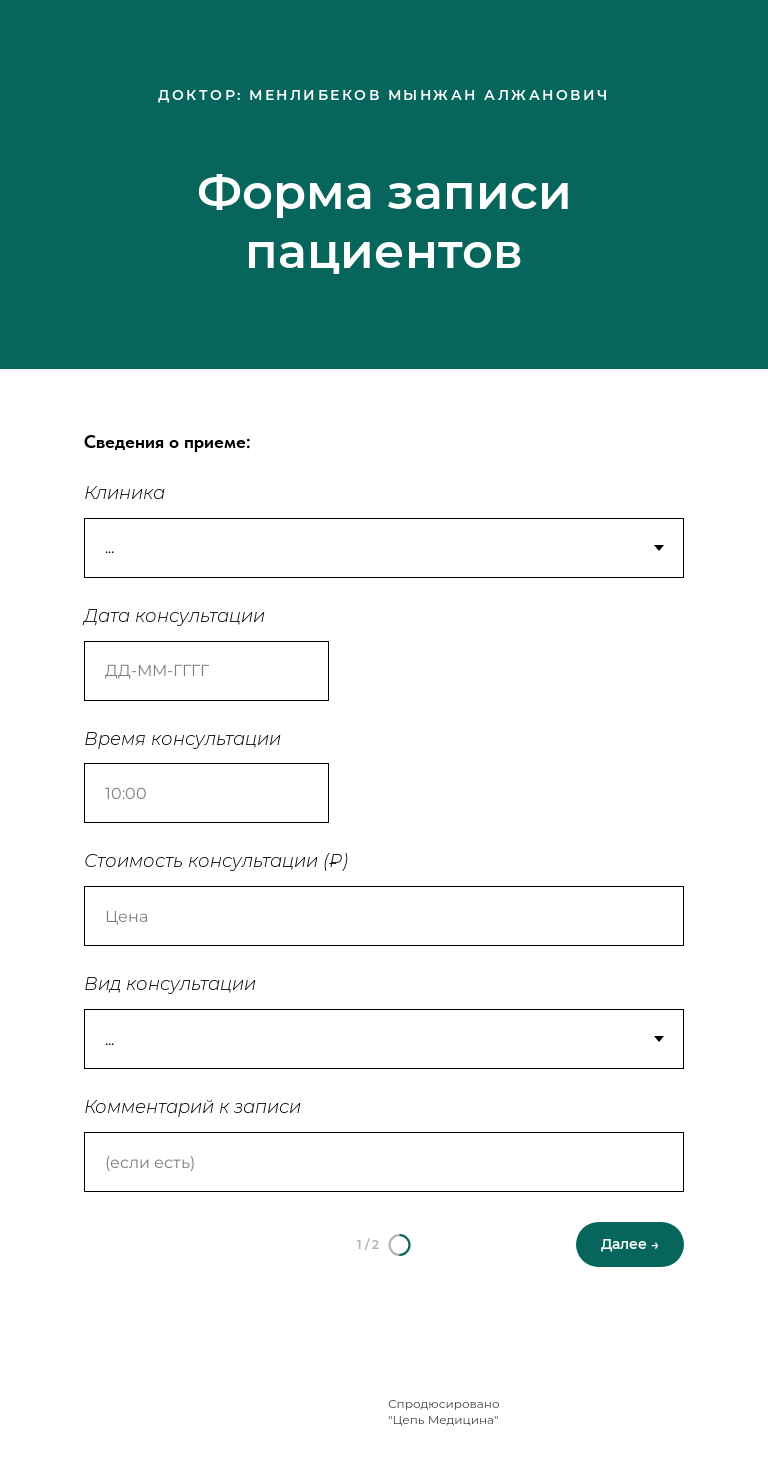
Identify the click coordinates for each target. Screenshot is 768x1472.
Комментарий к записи (192, 1107)
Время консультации (182, 739)
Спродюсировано (444, 1403)
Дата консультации (174, 616)
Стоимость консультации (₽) (216, 861)
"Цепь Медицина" (443, 1419)
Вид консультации (170, 984)
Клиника (124, 493)
